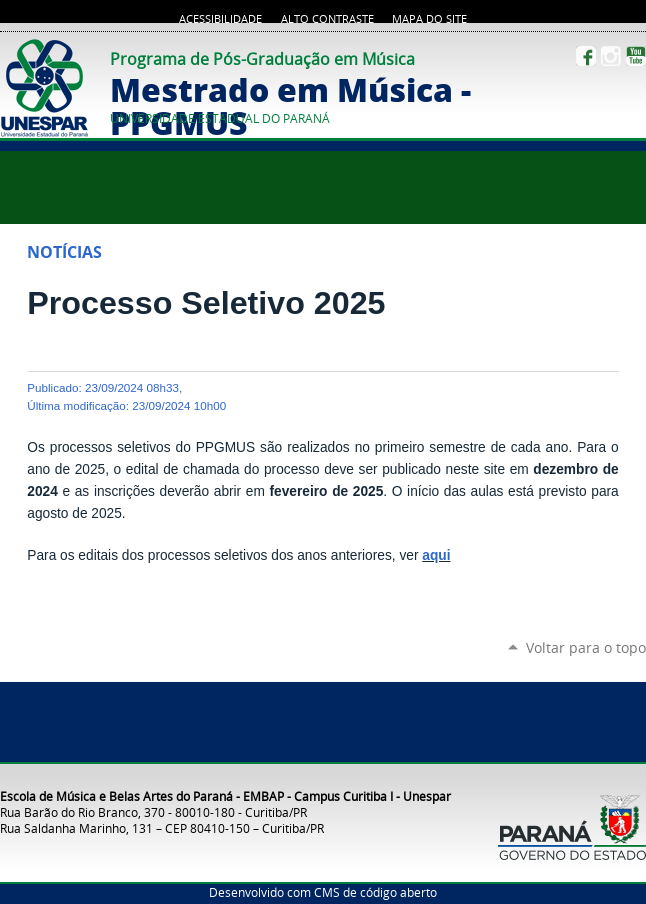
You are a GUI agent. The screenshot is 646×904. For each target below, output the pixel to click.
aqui (436, 555)
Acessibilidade (220, 19)
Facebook (586, 56)
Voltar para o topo (586, 647)
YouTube (636, 56)
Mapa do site (429, 19)
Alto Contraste (327, 19)
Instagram (611, 56)
